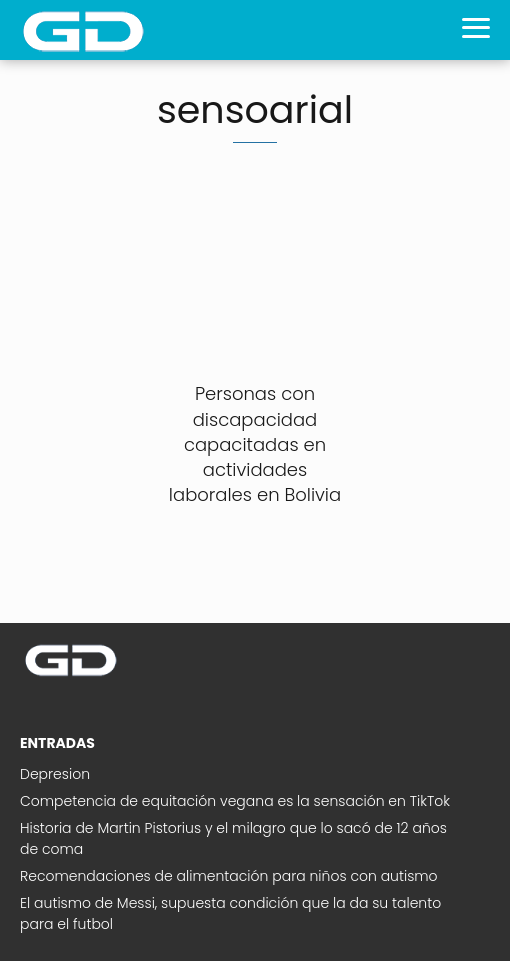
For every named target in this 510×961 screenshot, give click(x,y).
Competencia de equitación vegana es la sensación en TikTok (235, 801)
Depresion (55, 774)
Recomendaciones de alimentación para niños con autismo (229, 876)
